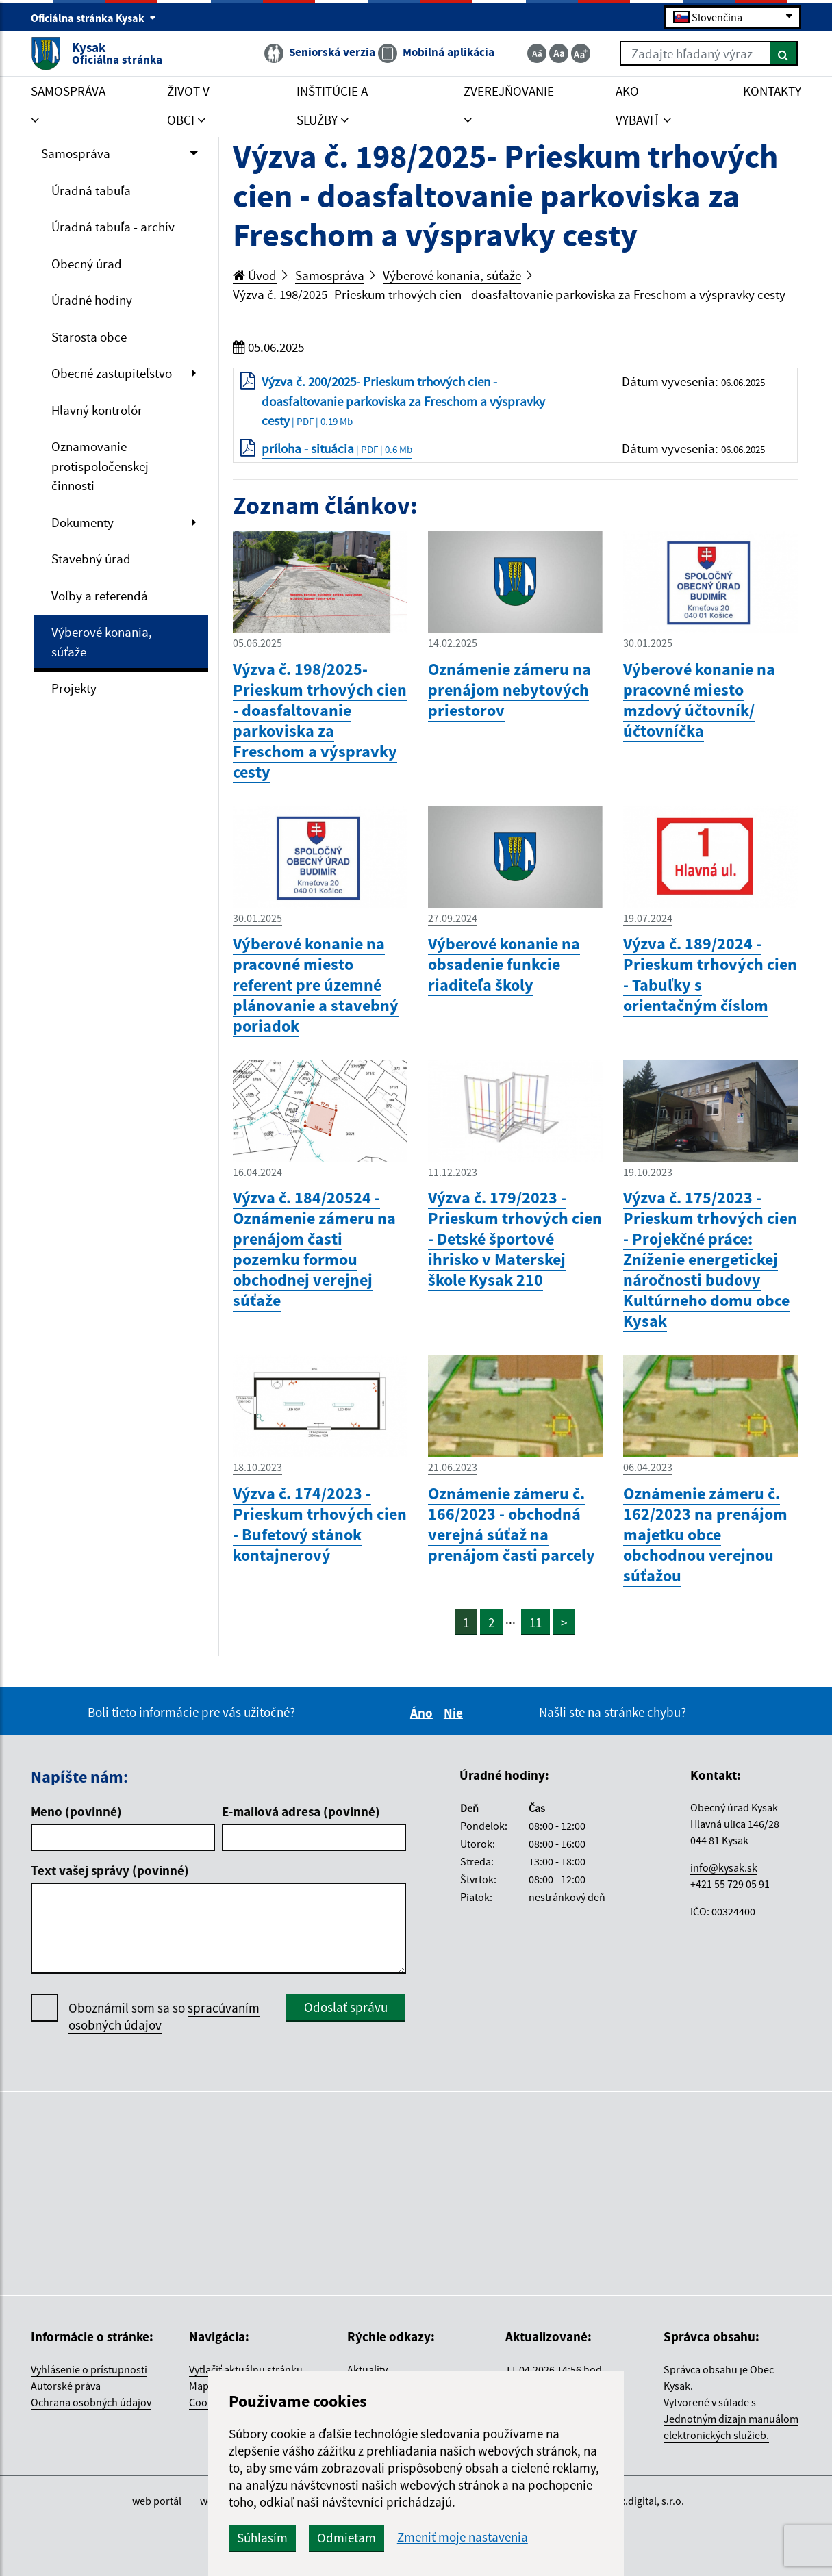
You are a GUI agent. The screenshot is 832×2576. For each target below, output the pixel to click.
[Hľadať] (784, 53)
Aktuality (367, 2369)
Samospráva (75, 153)
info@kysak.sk (723, 1867)
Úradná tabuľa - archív (113, 226)
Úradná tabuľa (91, 190)
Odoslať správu (346, 2007)
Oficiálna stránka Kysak (93, 18)
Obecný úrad (86, 263)
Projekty (74, 688)
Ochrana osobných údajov (91, 2402)
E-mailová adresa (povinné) (301, 1811)
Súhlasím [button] (262, 2537)
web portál (156, 2501)
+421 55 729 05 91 (730, 1884)
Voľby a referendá (99, 595)
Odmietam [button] (346, 2537)
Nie (455, 1713)
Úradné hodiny (91, 300)
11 (535, 1622)
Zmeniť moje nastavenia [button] (462, 2537)
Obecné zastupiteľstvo (111, 373)
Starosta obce (89, 337)
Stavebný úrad (91, 558)
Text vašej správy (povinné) (110, 1870)
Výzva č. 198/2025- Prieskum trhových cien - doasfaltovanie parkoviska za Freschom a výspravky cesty (509, 294)
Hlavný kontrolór (96, 410)
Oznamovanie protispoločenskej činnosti (100, 466)
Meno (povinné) (76, 1811)
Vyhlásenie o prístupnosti (89, 2369)
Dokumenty (82, 522)
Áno (423, 1713)
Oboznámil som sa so (164, 2017)
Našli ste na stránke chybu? (612, 1712)
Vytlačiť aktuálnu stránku (246, 2369)
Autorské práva (66, 2386)
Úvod (255, 275)
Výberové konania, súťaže (101, 642)
